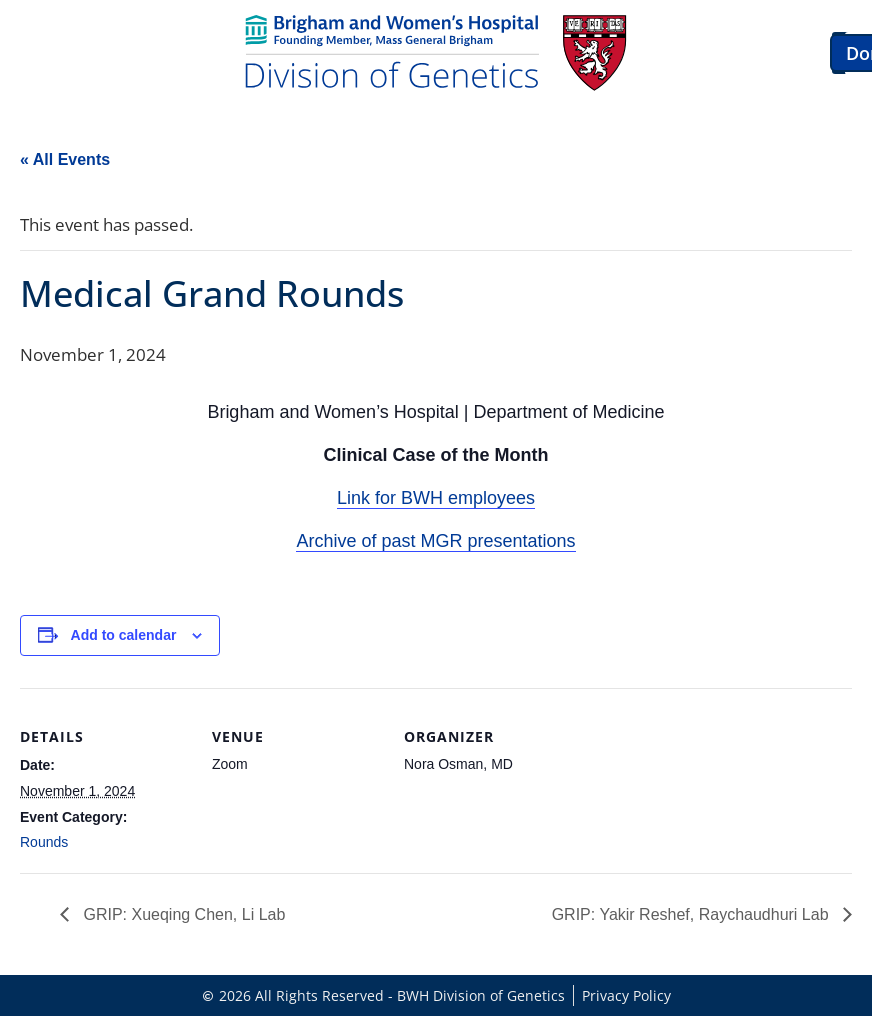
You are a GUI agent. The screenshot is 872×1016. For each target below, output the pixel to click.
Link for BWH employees (436, 498)
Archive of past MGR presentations (435, 541)
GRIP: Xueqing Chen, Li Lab (182, 914)
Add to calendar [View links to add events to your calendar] (124, 635)
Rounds (44, 842)
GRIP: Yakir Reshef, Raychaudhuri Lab (692, 914)
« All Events (65, 159)
